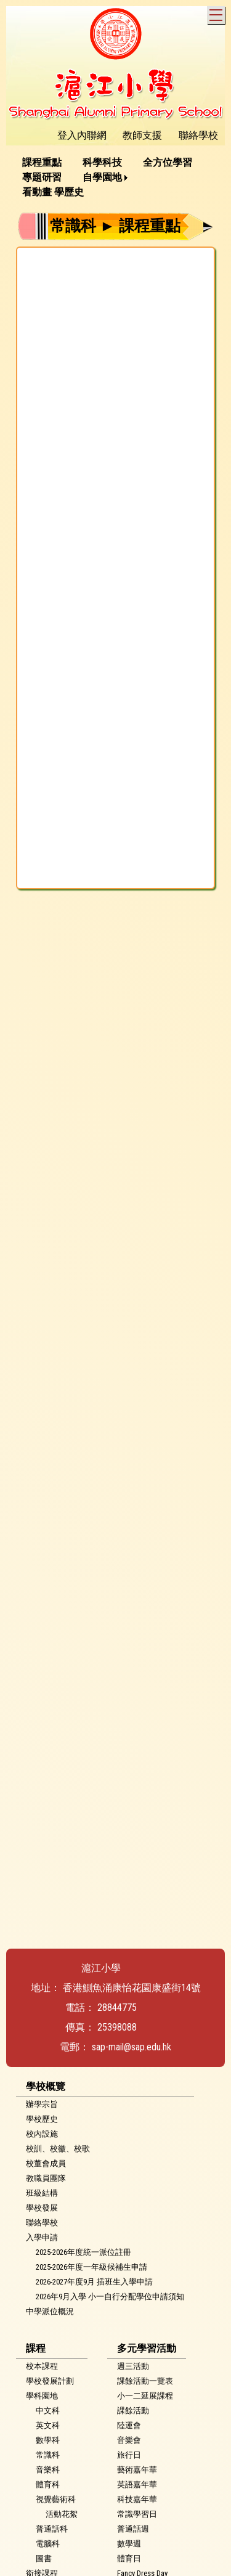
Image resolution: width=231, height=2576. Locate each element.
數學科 (48, 2440)
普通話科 (52, 2528)
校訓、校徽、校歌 (58, 2148)
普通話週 (133, 2528)
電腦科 (48, 2543)
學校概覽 (45, 2086)
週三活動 (133, 2366)
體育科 (48, 2484)
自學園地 (102, 177)
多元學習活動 (146, 2348)
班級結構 (42, 2193)
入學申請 (42, 2237)
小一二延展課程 (145, 2395)
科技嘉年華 (137, 2499)
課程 (36, 2348)
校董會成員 (46, 2163)
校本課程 (42, 2366)
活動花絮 (62, 2514)
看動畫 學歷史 (53, 192)
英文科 (48, 2425)
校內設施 (42, 2133)
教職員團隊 (46, 2178)
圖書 (44, 2558)
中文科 (48, 2410)
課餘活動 (133, 2410)
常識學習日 (137, 2514)
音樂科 (48, 2469)
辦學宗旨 (42, 2104)
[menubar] (115, 177)
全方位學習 (167, 162)
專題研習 (42, 177)
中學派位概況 (50, 2311)
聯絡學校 (42, 2222)
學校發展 (42, 2207)
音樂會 (129, 2440)
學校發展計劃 (50, 2381)
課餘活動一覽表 (145, 2381)
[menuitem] (46, 162)
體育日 (129, 2558)
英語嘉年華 (137, 2484)
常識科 (48, 2455)
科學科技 (102, 162)
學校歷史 (42, 2119)
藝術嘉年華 (137, 2469)
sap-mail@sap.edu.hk (131, 2047)
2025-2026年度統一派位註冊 (83, 2252)
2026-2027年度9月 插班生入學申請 (94, 2281)
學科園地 (42, 2395)
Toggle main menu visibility (217, 13)
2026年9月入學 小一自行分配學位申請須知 (110, 2296)
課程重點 (42, 162)
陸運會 (129, 2425)
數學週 (129, 2543)
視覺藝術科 (56, 2499)
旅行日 (129, 2455)
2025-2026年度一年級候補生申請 (91, 2267)
